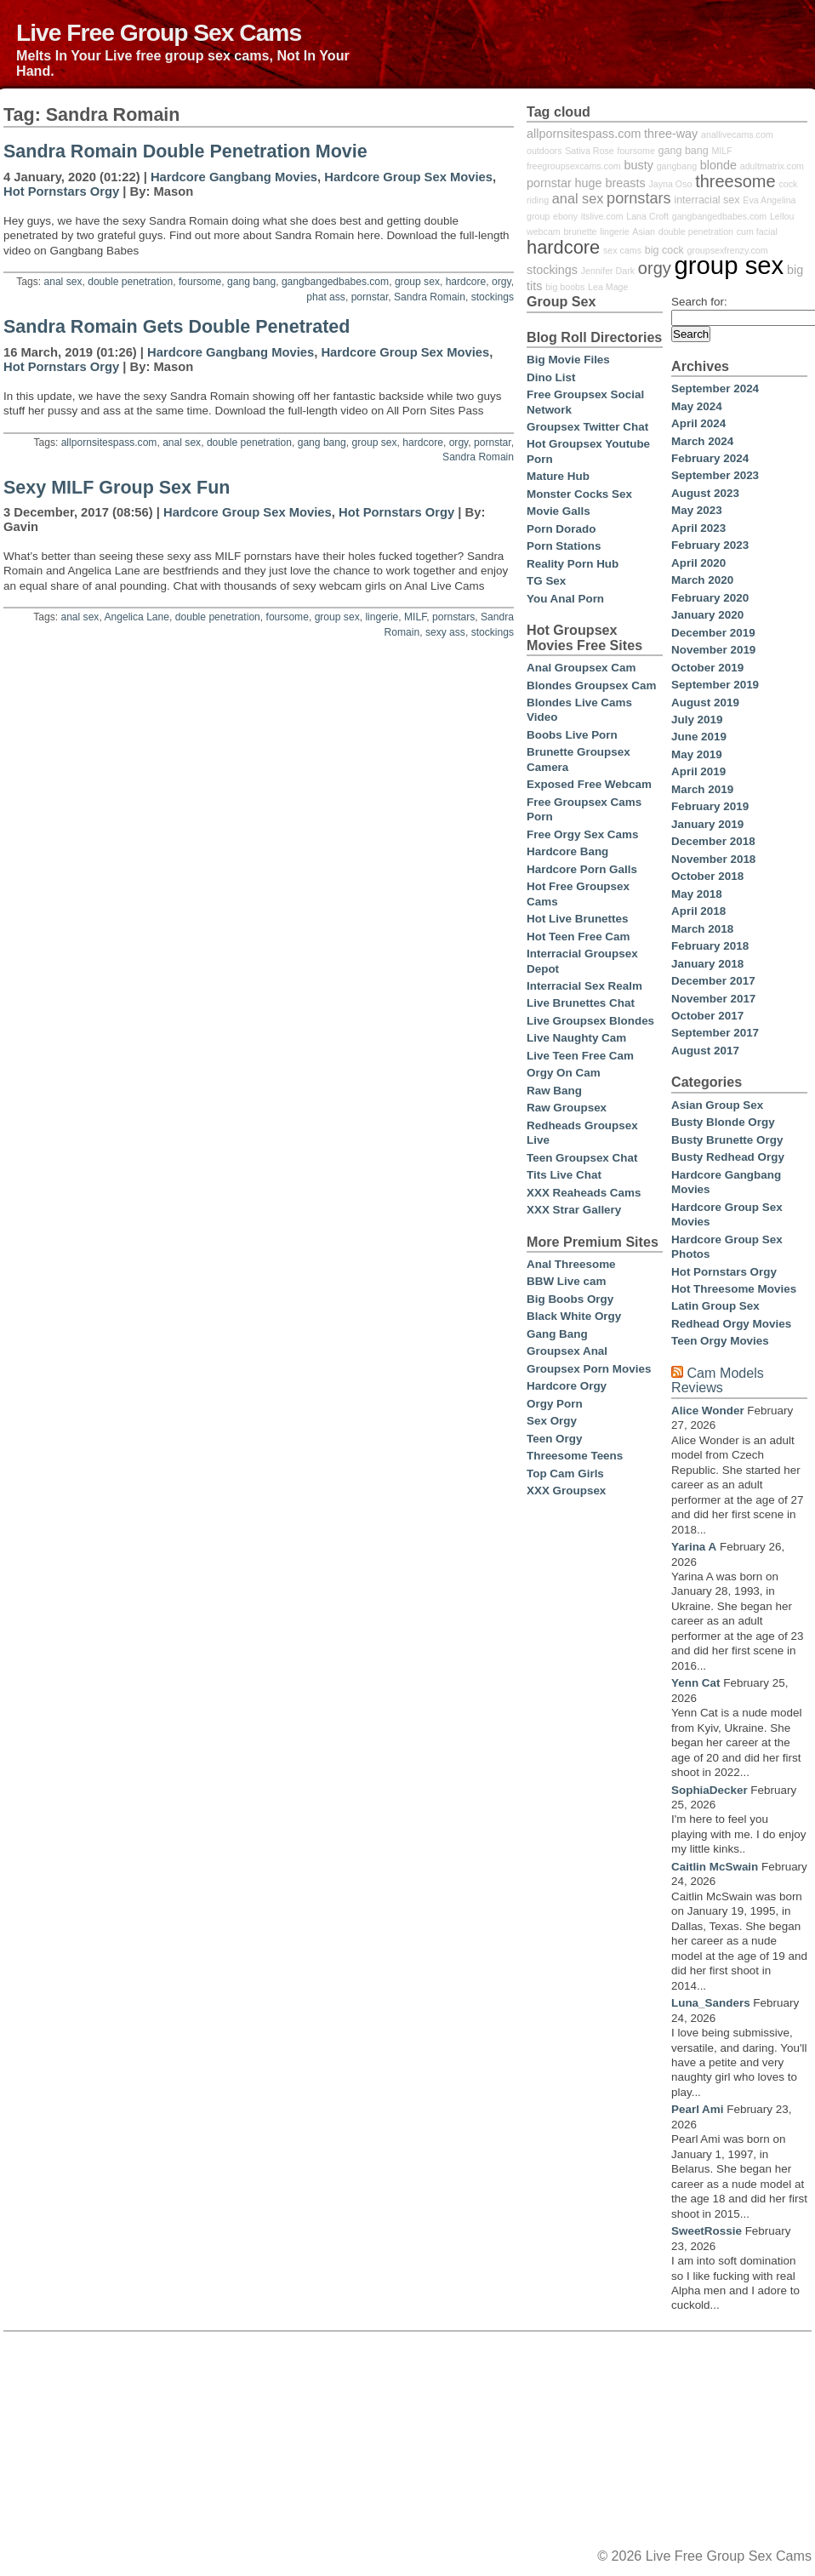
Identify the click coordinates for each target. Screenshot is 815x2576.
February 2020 (710, 597)
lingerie (381, 617)
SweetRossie (706, 2231)
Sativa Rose (589, 151)
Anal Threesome (571, 1264)
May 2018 (696, 894)
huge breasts (610, 183)
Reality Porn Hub (572, 563)
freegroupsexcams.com (574, 166)
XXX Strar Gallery (574, 1209)
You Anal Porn (565, 598)
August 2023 (705, 493)
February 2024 (710, 458)
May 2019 (696, 754)
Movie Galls (558, 511)
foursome (200, 282)
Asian (643, 231)
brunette (579, 231)
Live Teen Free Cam (580, 1055)
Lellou (782, 216)
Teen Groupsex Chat (582, 1157)
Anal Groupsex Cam (581, 667)
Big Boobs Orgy (570, 1299)
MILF (415, 617)
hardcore (466, 282)
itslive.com (602, 216)
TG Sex (546, 580)
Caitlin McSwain (714, 1866)
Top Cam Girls (565, 1473)
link (800, 2310)
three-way (671, 133)
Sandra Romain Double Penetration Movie (185, 151)
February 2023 (710, 545)
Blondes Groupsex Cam (591, 685)
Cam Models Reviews (717, 1380)
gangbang (677, 166)
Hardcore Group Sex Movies (408, 177)
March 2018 (702, 928)
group (538, 216)
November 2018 (713, 859)
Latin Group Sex (715, 1305)
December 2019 (713, 632)
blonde (718, 165)
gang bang (251, 282)
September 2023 (715, 475)
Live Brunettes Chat (581, 1003)
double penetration (130, 282)
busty (638, 165)
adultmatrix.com (772, 166)
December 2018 (713, 841)
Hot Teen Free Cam (578, 936)
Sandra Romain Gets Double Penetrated (176, 327)
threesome (735, 181)
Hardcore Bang (567, 851)
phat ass (325, 297)
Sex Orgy (552, 1420)
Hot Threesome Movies (733, 1288)
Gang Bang (557, 1334)
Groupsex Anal (567, 1351)
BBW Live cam (566, 1281)
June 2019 (699, 736)
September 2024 (715, 388)
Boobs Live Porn (572, 734)
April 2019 (698, 771)
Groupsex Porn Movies (589, 1368)
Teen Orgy (554, 1438)
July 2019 (697, 719)
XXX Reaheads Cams (584, 1192)
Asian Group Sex (717, 1105)
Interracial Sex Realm (584, 986)
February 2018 (710, 946)
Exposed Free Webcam (589, 784)
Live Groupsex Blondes (590, 1020)
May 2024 (696, 406)
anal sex (62, 282)
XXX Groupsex (566, 1490)
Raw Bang (554, 1090)
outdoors (544, 151)
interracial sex (706, 200)
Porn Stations (564, 546)
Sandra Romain (429, 297)
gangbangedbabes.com (335, 282)
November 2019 (713, 649)
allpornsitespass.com (109, 442)
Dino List (551, 377)
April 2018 (698, 911)
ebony (565, 216)
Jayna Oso (670, 184)
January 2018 (707, 963)
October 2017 (707, 1015)
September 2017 (715, 1032)
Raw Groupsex (567, 1107)
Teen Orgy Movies (720, 1340)
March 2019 (702, 789)
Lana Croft (647, 216)
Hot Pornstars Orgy (61, 191)
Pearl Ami (697, 2109)
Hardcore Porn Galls (582, 869)
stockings (492, 297)
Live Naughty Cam (576, 1037)
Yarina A (693, 1546)
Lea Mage (608, 287)
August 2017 (705, 1050)
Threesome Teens (575, 1455)
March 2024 (702, 441)
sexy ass (445, 632)
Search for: (699, 301)
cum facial (757, 231)
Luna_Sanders (710, 2002)
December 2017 (713, 980)
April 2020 (698, 563)
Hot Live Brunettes (577, 918)
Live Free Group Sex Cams (158, 32)
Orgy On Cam (564, 1072)
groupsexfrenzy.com (727, 250)
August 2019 (705, 702)
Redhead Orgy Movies (731, 1323)
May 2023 (696, 510)
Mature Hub (558, 476)
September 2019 (715, 684)
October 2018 (707, 876)
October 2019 (707, 667)
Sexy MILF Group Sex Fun (116, 487)
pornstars (453, 617)
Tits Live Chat (564, 1174)
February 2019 (710, 806)
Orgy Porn (555, 1403)
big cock (664, 250)
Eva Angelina (769, 200)
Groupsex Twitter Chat (587, 426)
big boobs (564, 287)
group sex (417, 282)
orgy (501, 282)
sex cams (622, 250)
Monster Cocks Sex (579, 494)
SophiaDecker (709, 1790)
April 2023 (698, 528)
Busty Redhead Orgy (727, 1157)
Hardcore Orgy (567, 1385)
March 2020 (702, 580)
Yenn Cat (696, 1682)
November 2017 (713, 998)
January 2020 (707, 614)
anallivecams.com (737, 134)
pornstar (370, 297)
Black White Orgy (574, 1316)
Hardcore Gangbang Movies (234, 177)
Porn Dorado (561, 529)
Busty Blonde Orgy (723, 1122)
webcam (544, 231)
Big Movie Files (568, 359)
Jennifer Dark (608, 271)
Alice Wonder (707, 1410)
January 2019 (707, 824)
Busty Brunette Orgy (727, 1140)
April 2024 (698, 423)
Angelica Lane (136, 617)
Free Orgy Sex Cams (582, 834)
